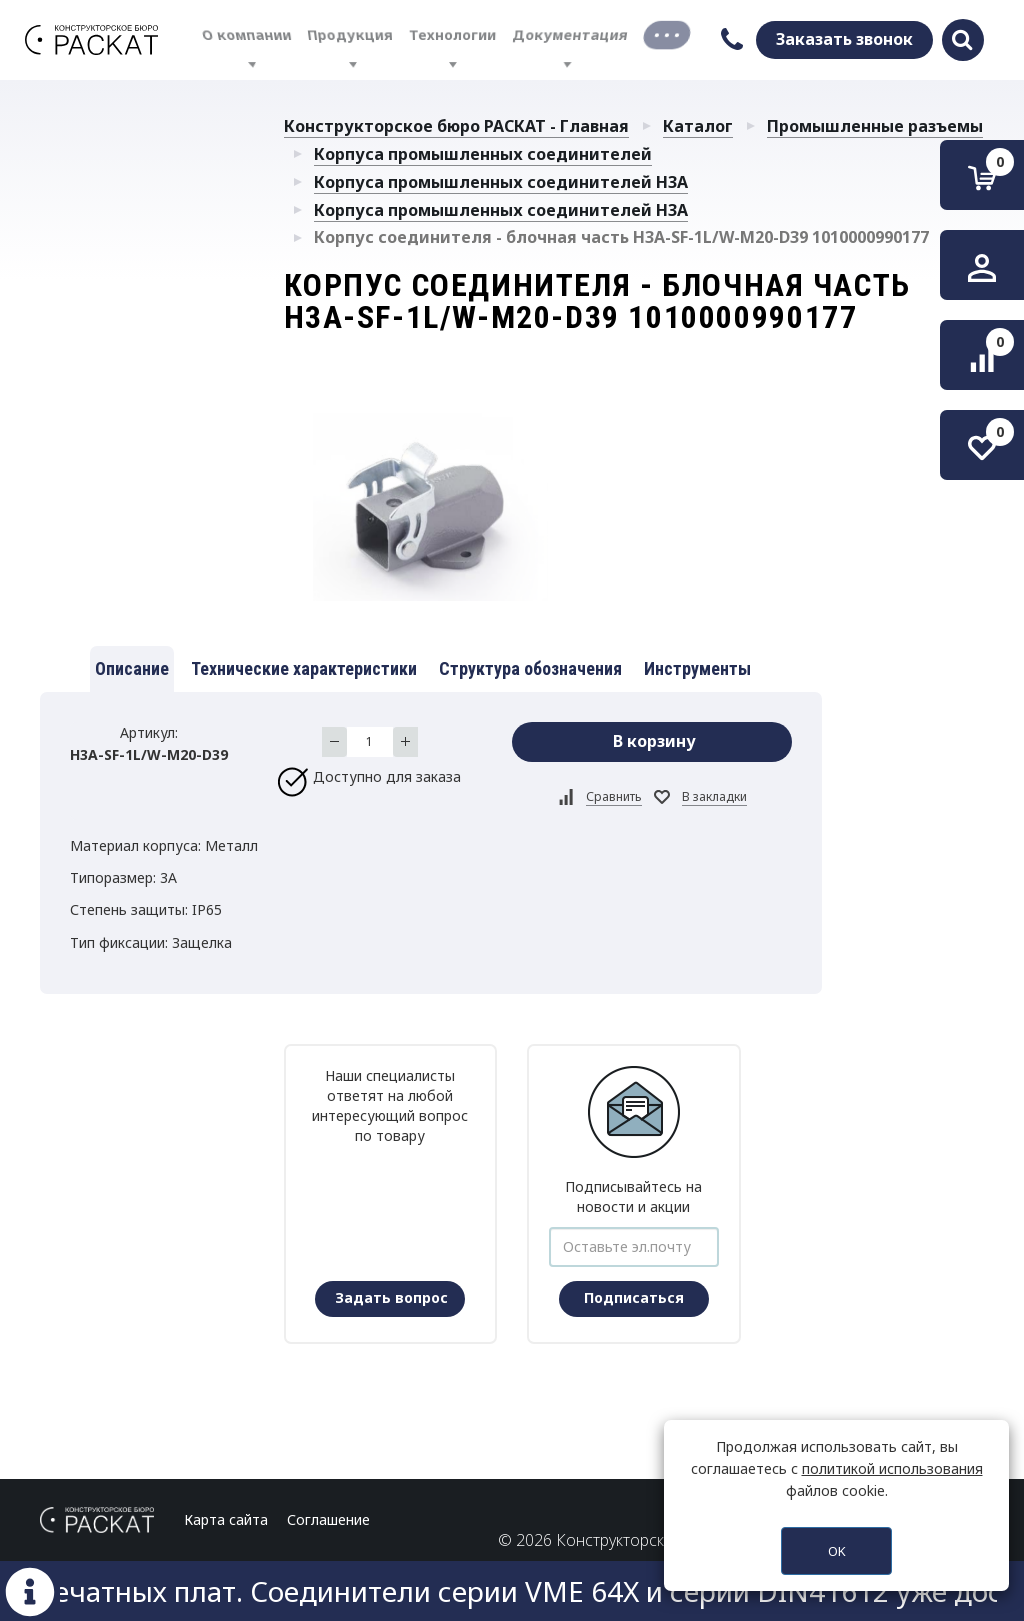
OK (837, 1551)
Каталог (698, 126)
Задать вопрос (391, 1297)
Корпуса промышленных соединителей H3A (501, 182)
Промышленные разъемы (875, 126)
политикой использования (892, 1468)
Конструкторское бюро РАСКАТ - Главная (456, 126)
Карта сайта (226, 1519)
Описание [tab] (132, 668)
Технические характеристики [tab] (304, 668)
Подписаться (634, 1297)
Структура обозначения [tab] (530, 668)
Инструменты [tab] (697, 668)
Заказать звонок (844, 39)
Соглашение (328, 1519)
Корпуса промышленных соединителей (483, 154)
